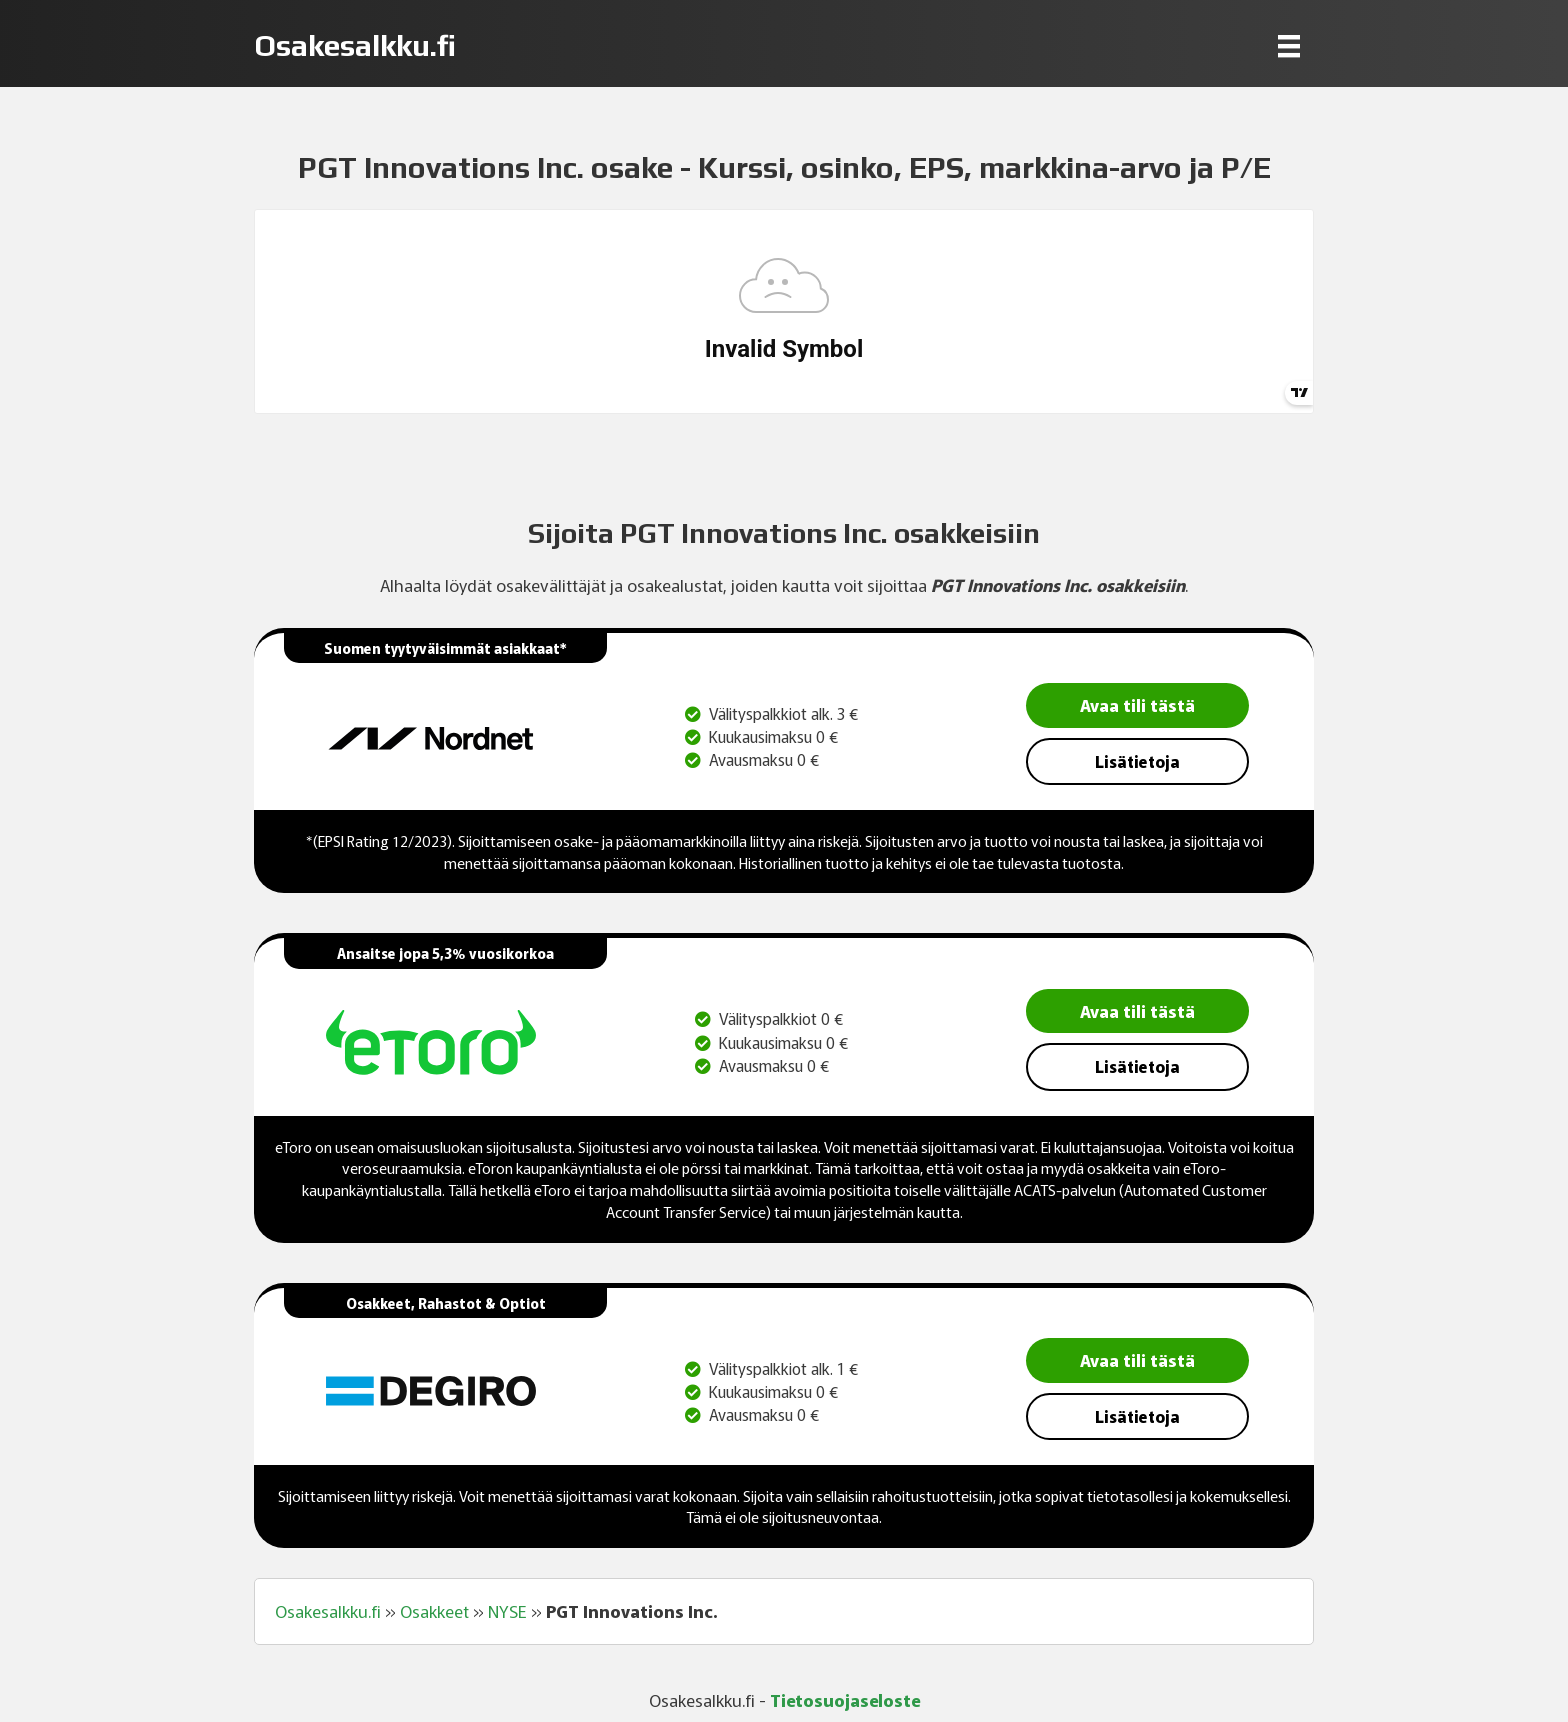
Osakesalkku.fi (328, 1611)
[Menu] (1289, 45)
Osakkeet (434, 1611)
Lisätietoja (1137, 761)
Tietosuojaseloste (845, 1699)
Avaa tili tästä (1137, 704)
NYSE (507, 1611)
